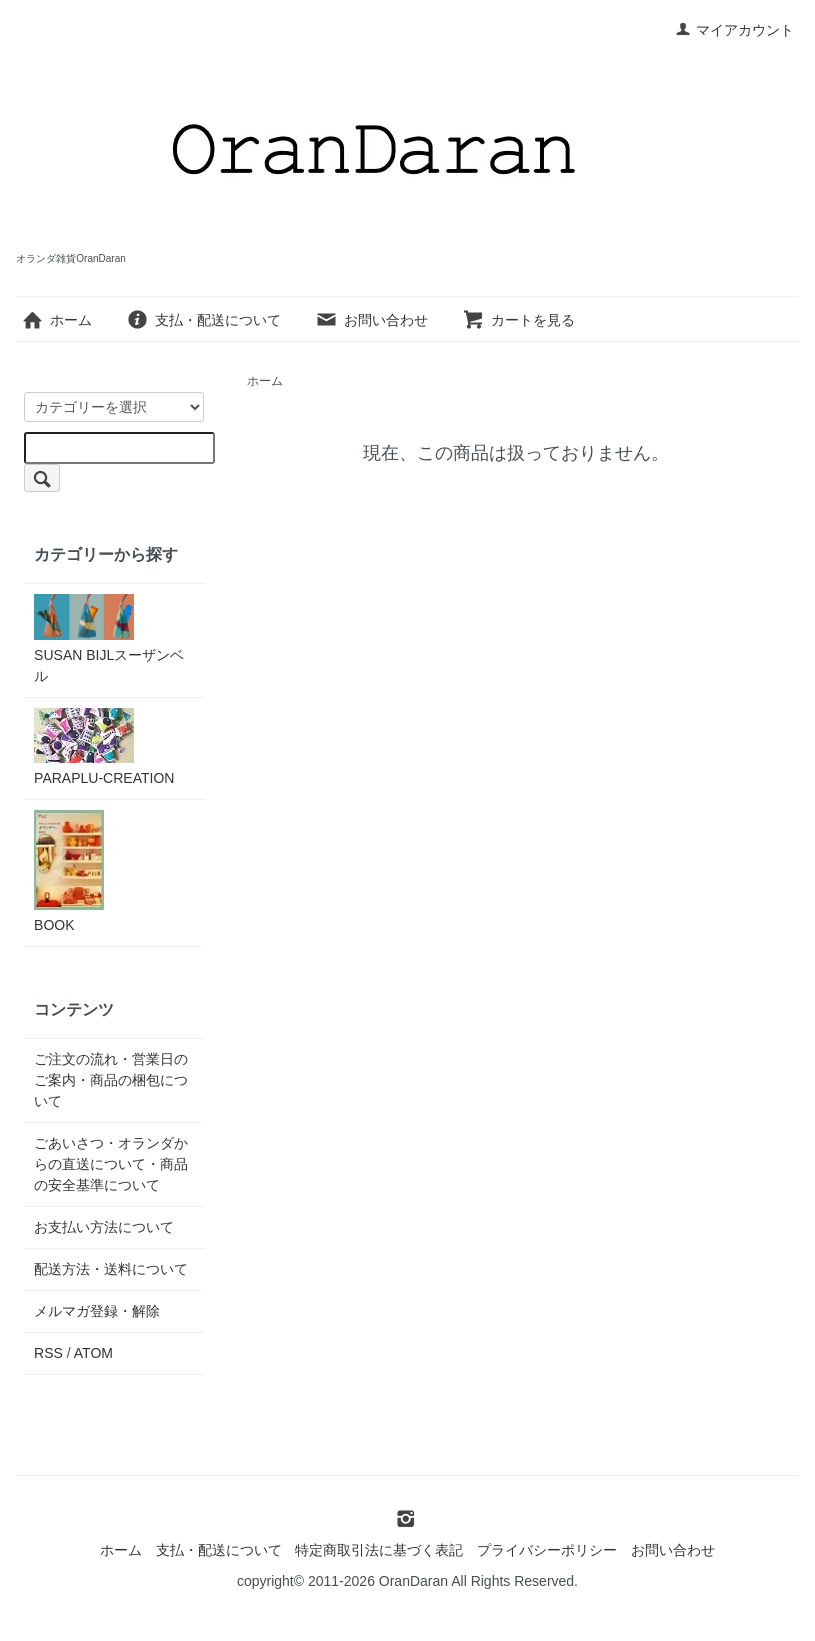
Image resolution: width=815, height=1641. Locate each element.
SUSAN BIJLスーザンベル (109, 639)
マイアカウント (734, 30)
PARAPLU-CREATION (104, 747)
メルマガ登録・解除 (97, 1311)
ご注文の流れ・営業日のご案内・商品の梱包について (111, 1080)
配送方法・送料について (111, 1269)
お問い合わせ (371, 320)
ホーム (56, 320)
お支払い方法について (104, 1227)
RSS (48, 1353)
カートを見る (518, 320)
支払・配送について (203, 320)
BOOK (69, 871)
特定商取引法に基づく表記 (379, 1550)
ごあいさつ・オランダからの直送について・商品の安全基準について (111, 1164)
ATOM (93, 1353)
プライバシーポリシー (547, 1550)
